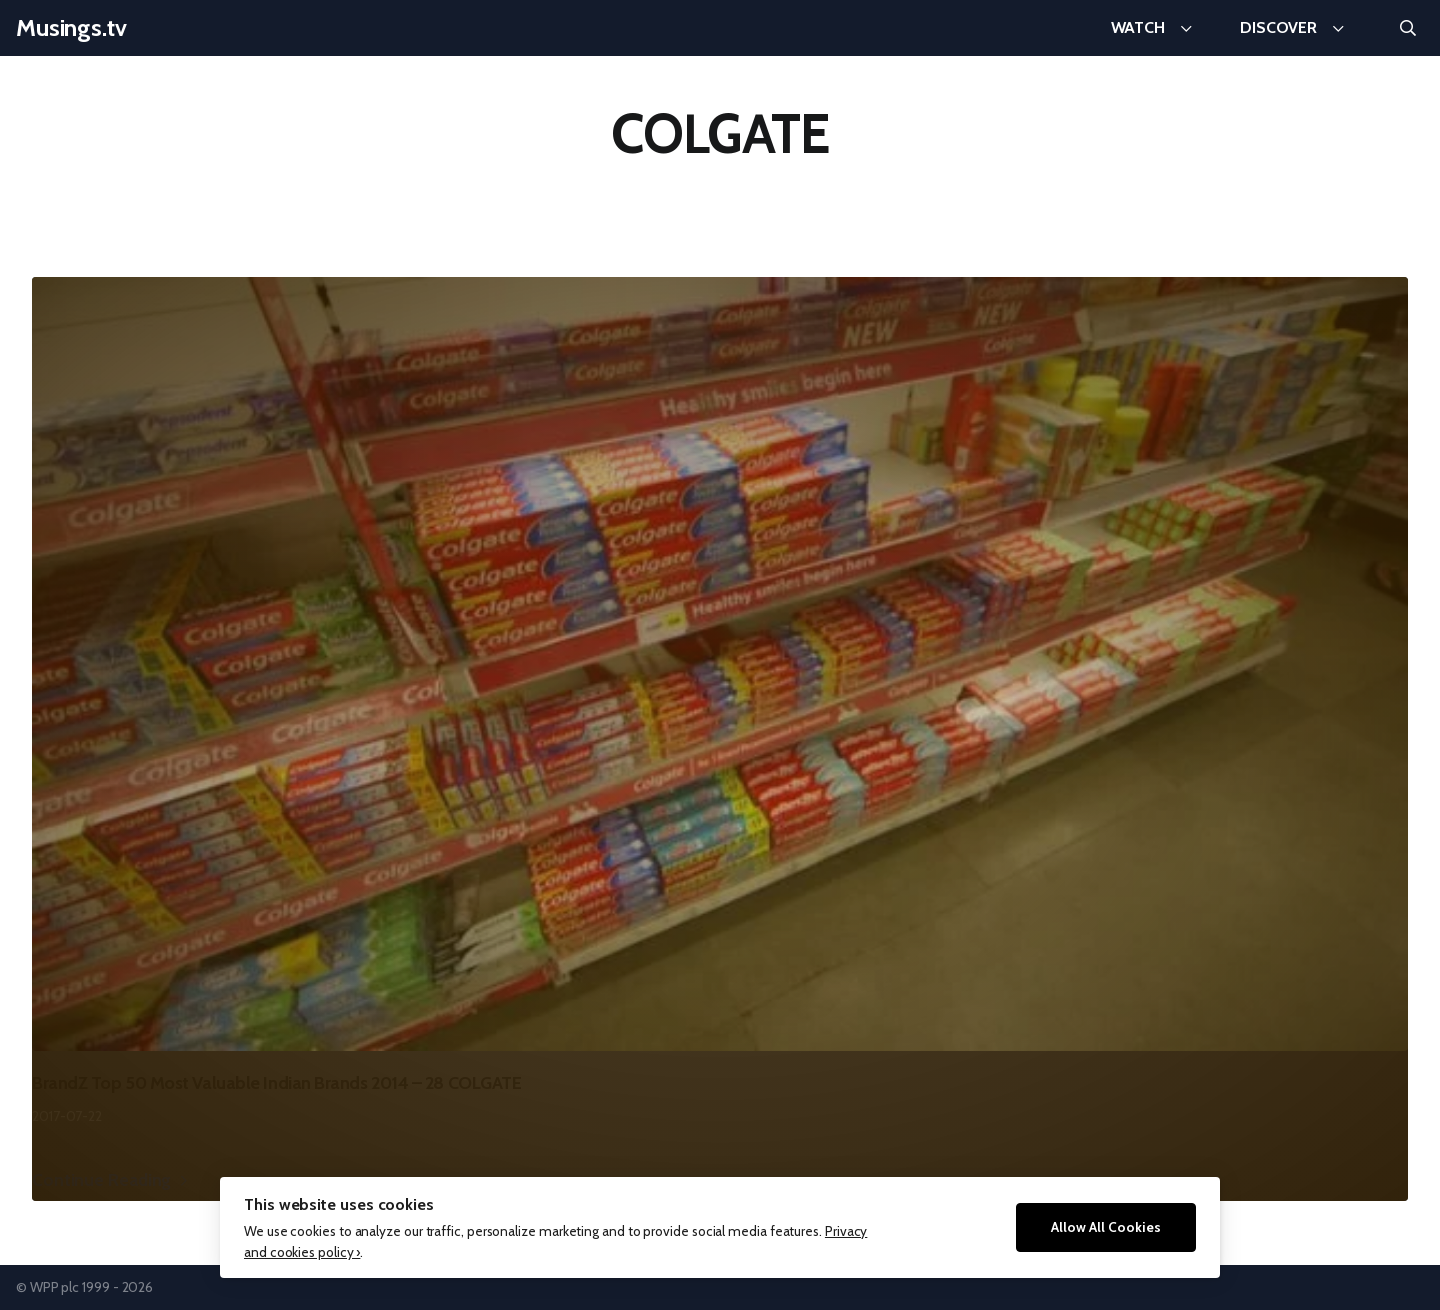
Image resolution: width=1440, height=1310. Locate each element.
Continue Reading (101, 1179)
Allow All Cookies (1106, 1227)
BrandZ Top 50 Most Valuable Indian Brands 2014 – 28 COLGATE (276, 1083)
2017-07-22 (67, 1116)
